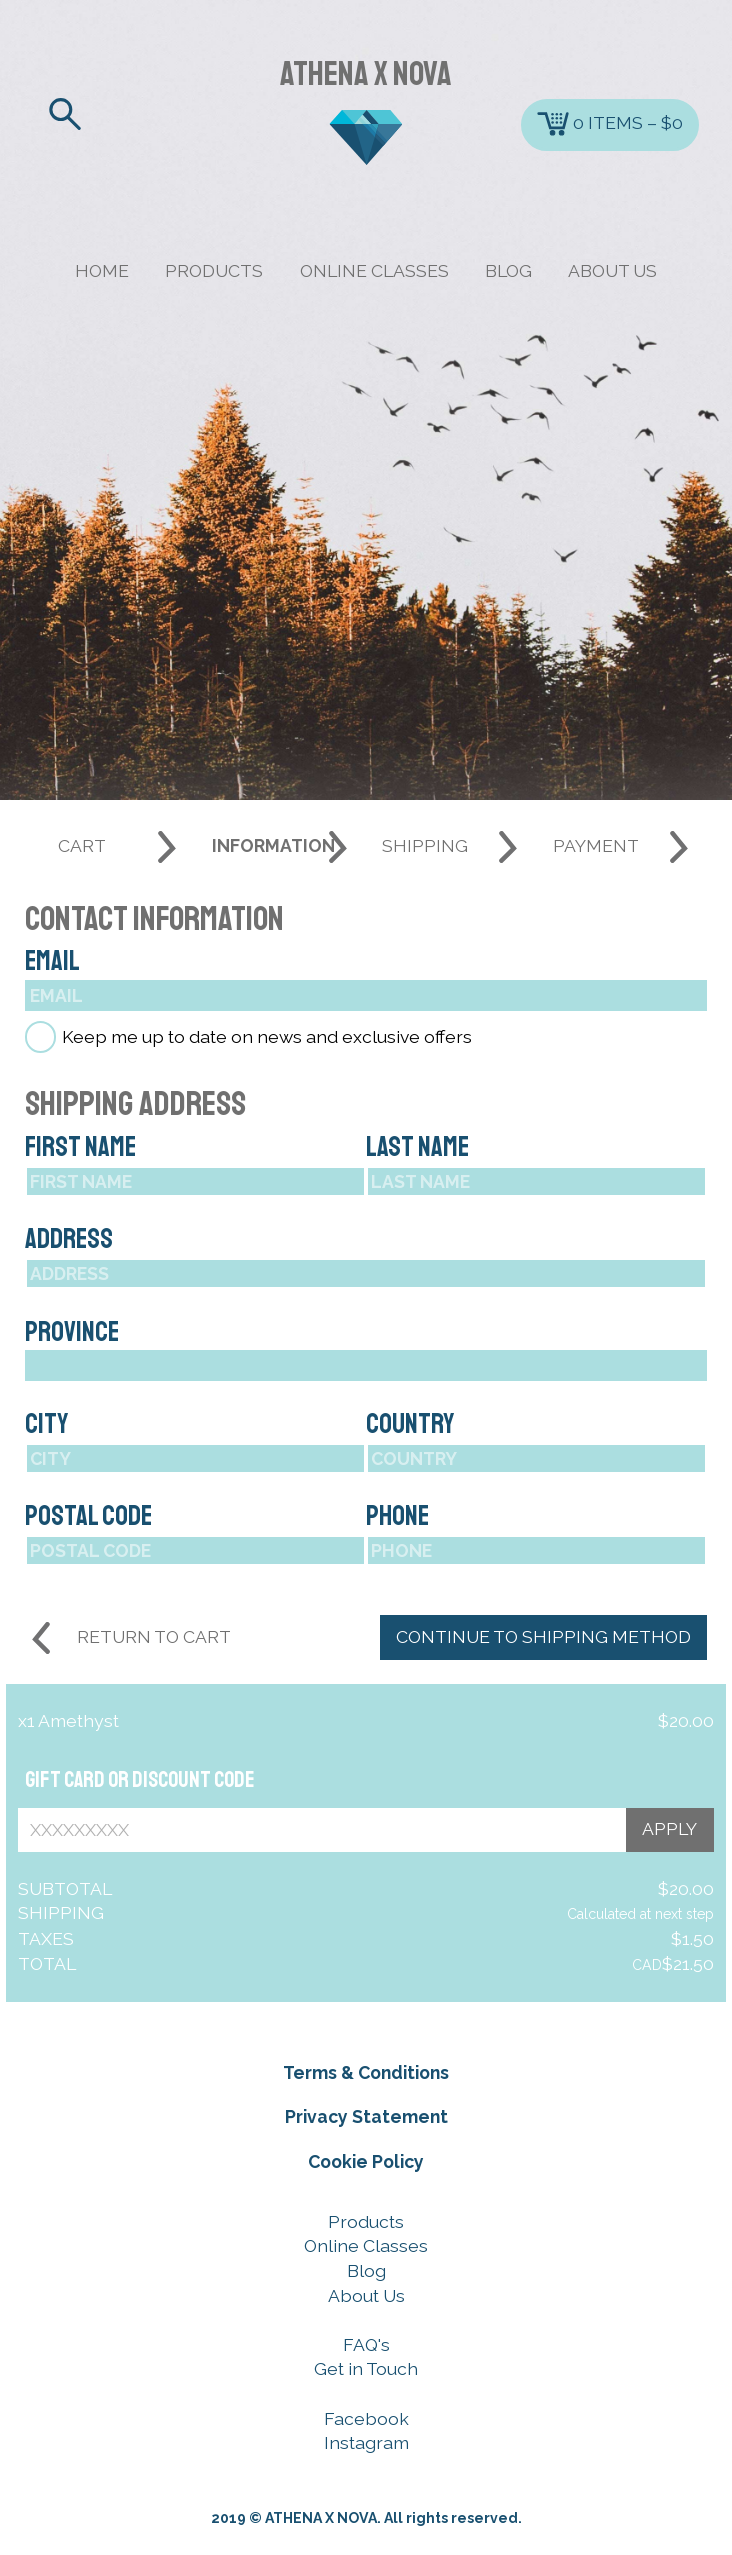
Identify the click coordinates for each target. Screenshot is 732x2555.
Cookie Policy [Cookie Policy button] (366, 2161)
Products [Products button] (366, 2221)
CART (82, 845)
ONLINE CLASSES (374, 270)
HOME (102, 270)
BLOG (508, 270)
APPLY (669, 1828)
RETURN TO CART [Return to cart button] (154, 1636)
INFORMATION (273, 845)
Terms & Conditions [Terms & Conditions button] (366, 2072)
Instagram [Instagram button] (366, 2442)
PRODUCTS (214, 270)
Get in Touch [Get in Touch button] (366, 2368)
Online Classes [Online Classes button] (366, 2245)
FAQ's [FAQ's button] (366, 2344)
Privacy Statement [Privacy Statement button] (366, 2116)
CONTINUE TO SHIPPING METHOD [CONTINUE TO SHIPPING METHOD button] (543, 1636)
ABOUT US (612, 270)
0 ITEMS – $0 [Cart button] (610, 124)
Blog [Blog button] (366, 2270)
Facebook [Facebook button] (366, 2418)
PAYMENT (596, 845)
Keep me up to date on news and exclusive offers (267, 1037)
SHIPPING (425, 845)
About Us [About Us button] (366, 2295)
